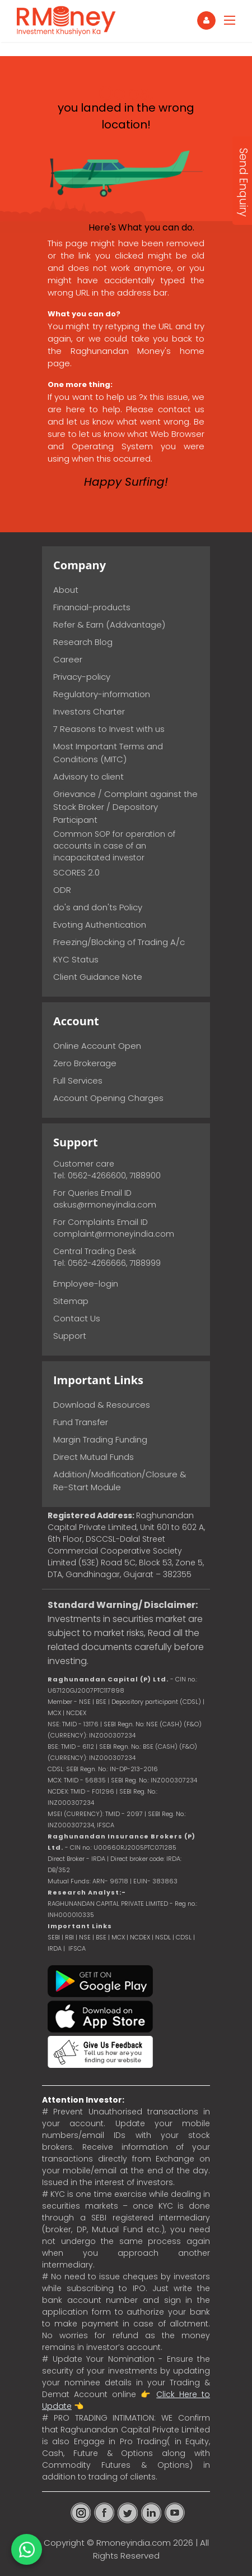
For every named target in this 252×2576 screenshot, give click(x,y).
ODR (62, 890)
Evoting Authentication (99, 924)
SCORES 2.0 (76, 872)
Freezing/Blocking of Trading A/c (119, 942)
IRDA (55, 1948)
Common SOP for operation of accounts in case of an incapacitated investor (114, 845)
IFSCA (105, 1825)
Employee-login (85, 1283)
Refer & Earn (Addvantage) (109, 624)
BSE (102, 1937)
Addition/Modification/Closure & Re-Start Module (119, 1480)
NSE (85, 1937)
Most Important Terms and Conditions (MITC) (108, 752)
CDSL (184, 1937)
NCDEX (140, 1937)
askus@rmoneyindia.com (104, 1204)
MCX (118, 1937)
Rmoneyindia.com (133, 2543)
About (65, 590)
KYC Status (76, 959)
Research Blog (83, 642)
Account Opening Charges (108, 1098)
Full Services (77, 1080)
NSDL (163, 1937)
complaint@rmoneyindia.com (113, 1233)
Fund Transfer (80, 1422)
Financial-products (91, 607)
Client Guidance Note (97, 977)
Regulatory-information (101, 694)
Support (69, 1336)
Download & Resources (101, 1405)
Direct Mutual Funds (93, 1457)
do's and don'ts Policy (97, 907)
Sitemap (70, 1301)
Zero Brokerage (84, 1063)
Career (67, 659)
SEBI (54, 1937)
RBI (69, 1937)
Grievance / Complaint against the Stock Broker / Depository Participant (125, 807)
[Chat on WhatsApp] (26, 2549)
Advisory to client (88, 776)
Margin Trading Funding (100, 1439)
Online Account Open (97, 1046)
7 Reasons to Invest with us (109, 729)
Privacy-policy (81, 677)
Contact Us (76, 1318)
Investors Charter (89, 711)
